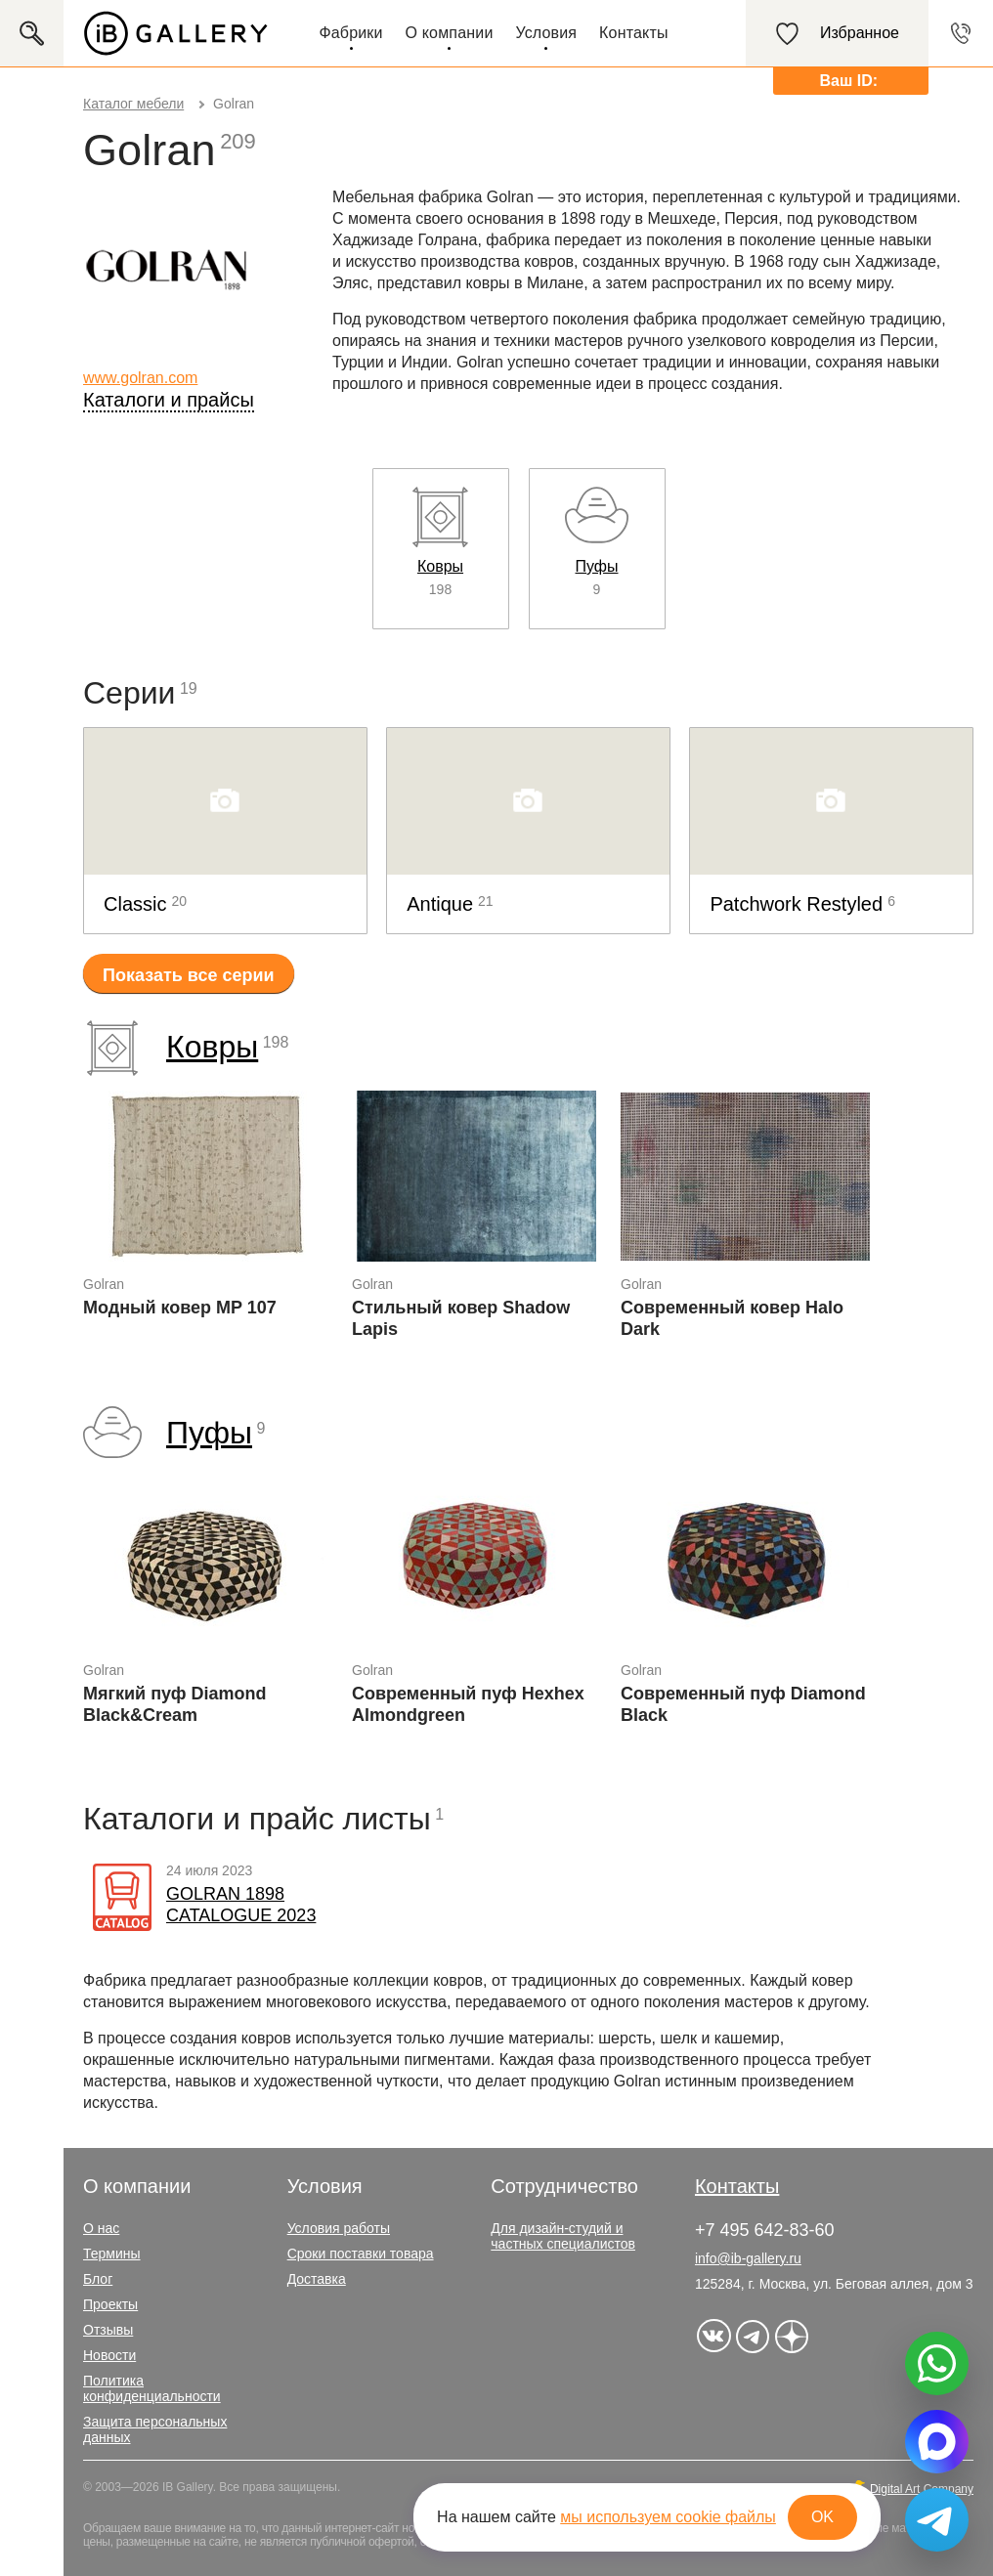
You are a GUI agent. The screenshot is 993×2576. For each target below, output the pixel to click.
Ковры (212, 1046)
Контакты (634, 32)
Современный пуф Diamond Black (743, 1704)
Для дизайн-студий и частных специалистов (563, 2236)
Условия (546, 32)
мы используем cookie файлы (668, 2517)
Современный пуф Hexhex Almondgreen (468, 1704)
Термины (112, 2253)
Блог (97, 2279)
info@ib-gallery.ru (748, 2258)
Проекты (110, 2304)
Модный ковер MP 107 (180, 1307)
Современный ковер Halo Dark (732, 1318)
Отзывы (108, 2330)
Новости (109, 2355)
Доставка (316, 2279)
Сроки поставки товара (360, 2253)
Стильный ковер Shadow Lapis (461, 1318)
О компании (450, 32)
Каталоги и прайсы (168, 399)
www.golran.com (140, 377)
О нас (101, 2228)
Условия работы (338, 2228)
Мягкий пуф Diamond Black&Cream (175, 1704)
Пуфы (209, 1432)
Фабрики (350, 32)
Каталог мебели (133, 103)
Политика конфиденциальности (152, 2388)
